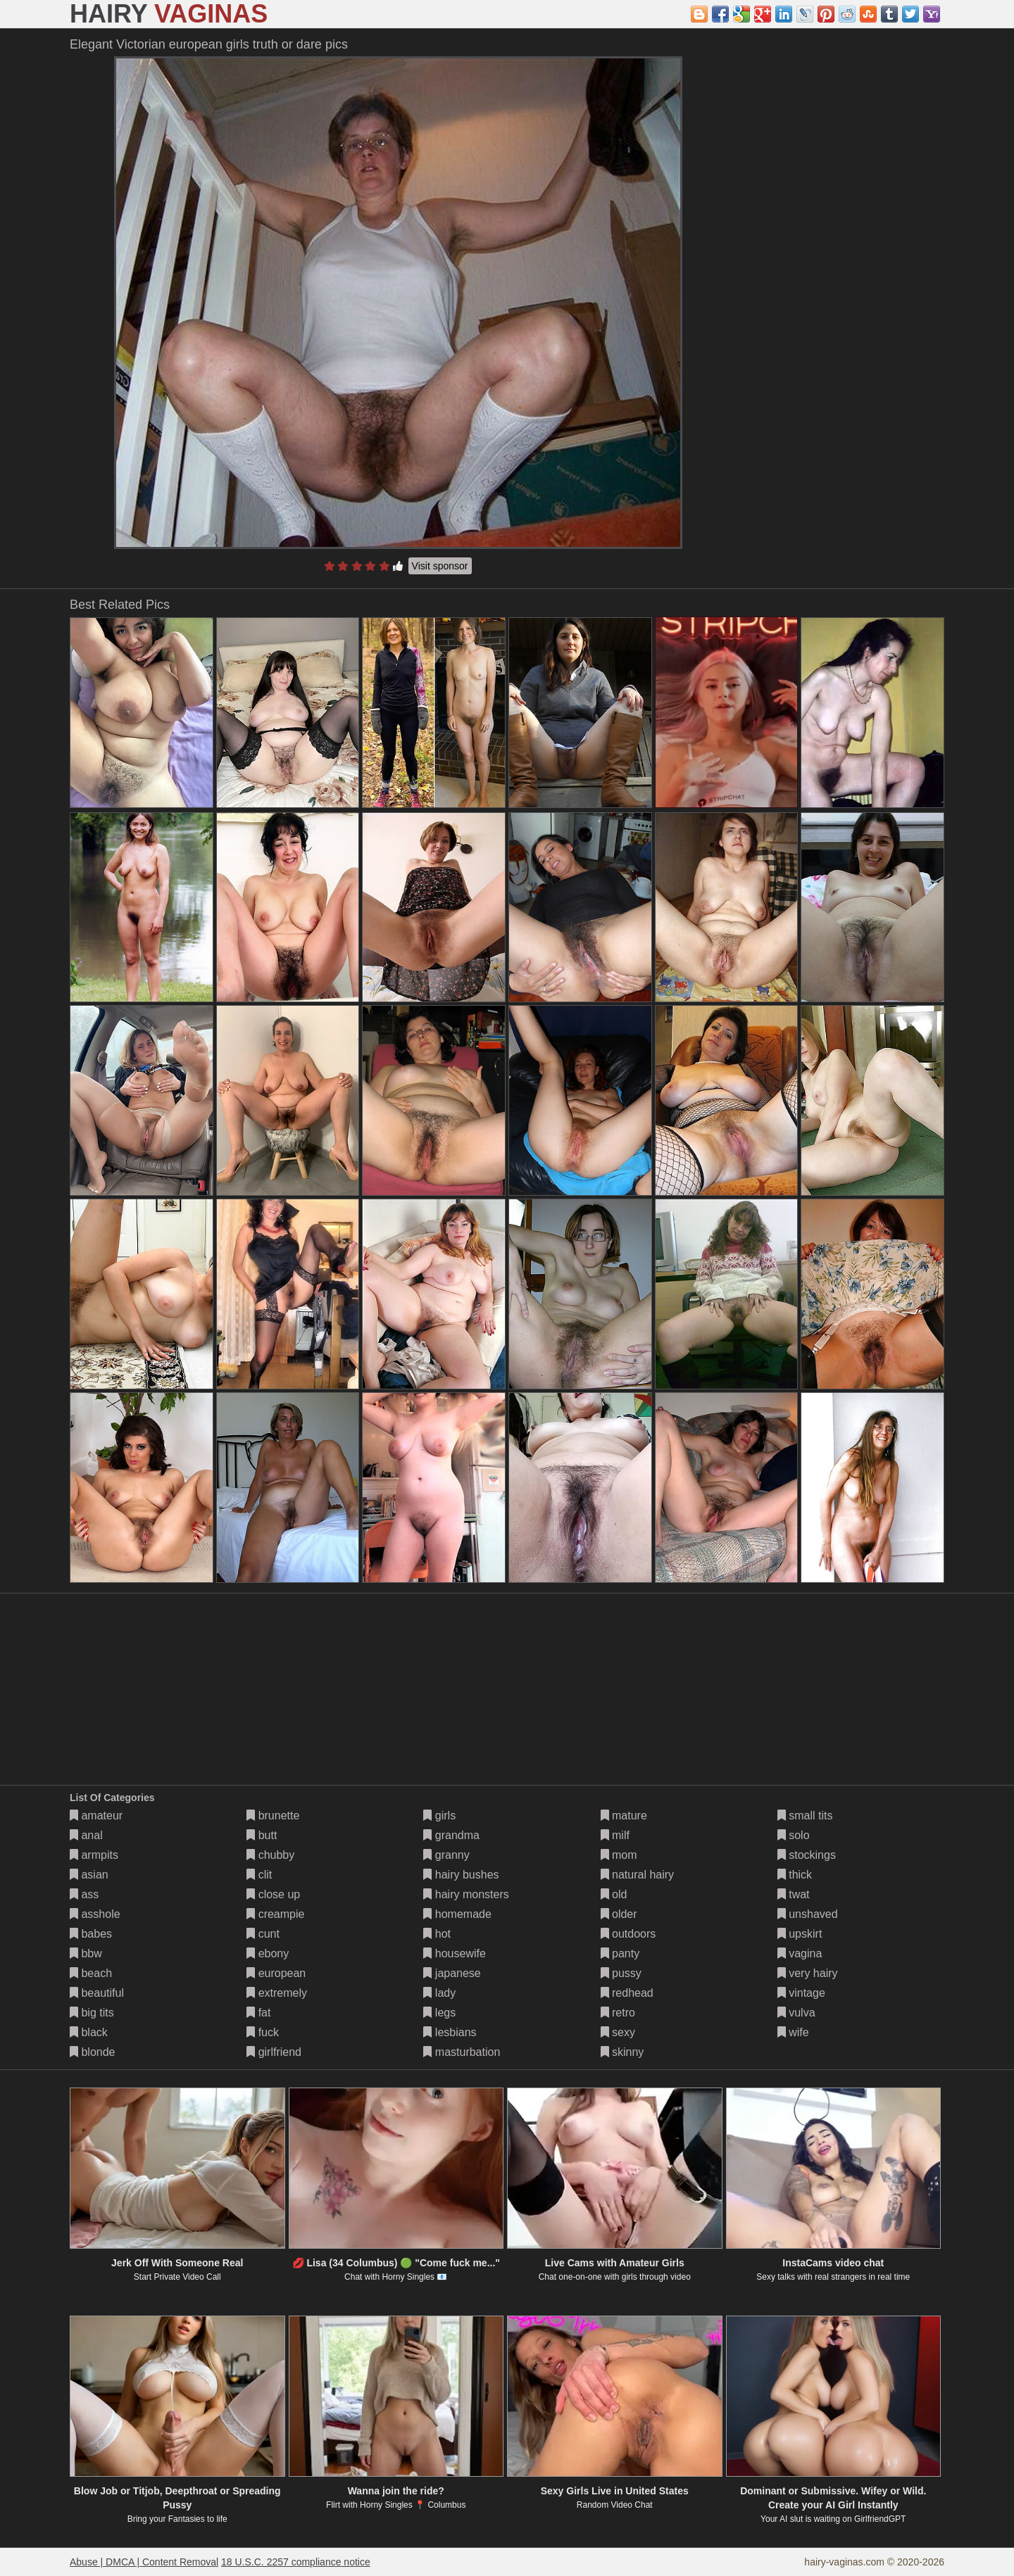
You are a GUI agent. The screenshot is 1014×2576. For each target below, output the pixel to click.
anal (86, 1835)
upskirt (799, 1934)
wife (793, 2032)
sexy (618, 2032)
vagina (799, 1953)
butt (261, 1835)
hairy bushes (461, 1875)
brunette (272, 1815)
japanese (451, 1973)
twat (793, 1894)
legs (439, 2013)
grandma (451, 1835)
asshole (95, 1914)
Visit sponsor (440, 566)
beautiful (97, 1993)
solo (793, 1835)
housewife (454, 1953)
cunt (263, 1934)
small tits (805, 1815)
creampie (275, 1914)
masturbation (461, 2052)
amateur (96, 1815)
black (89, 2032)
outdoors (628, 1934)
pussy (621, 1973)
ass (84, 1894)
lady (439, 1993)
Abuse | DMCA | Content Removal (144, 2562)
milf (615, 1835)
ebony (267, 1953)
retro (618, 2013)
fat (258, 2013)
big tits (92, 2013)
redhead (627, 1993)
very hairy (807, 1973)
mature (624, 1815)
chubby (270, 1855)
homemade (457, 1914)
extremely (276, 1993)
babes (91, 1934)
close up (273, 1894)
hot (437, 1934)
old (614, 1894)
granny (446, 1855)
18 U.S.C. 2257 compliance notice (295, 2562)
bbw (86, 1953)
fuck (262, 2032)
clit (259, 1875)
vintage (801, 1993)
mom (619, 1855)
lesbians (449, 2032)
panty (620, 1953)
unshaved (807, 1914)
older (619, 1914)
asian (89, 1875)
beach (91, 1973)
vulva (796, 2013)
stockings (806, 1855)
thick (794, 1875)
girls (439, 1815)
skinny (622, 2052)
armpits (94, 1855)
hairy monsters (465, 1894)
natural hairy (638, 1875)
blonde (92, 2052)
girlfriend (273, 2052)
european (276, 1973)
